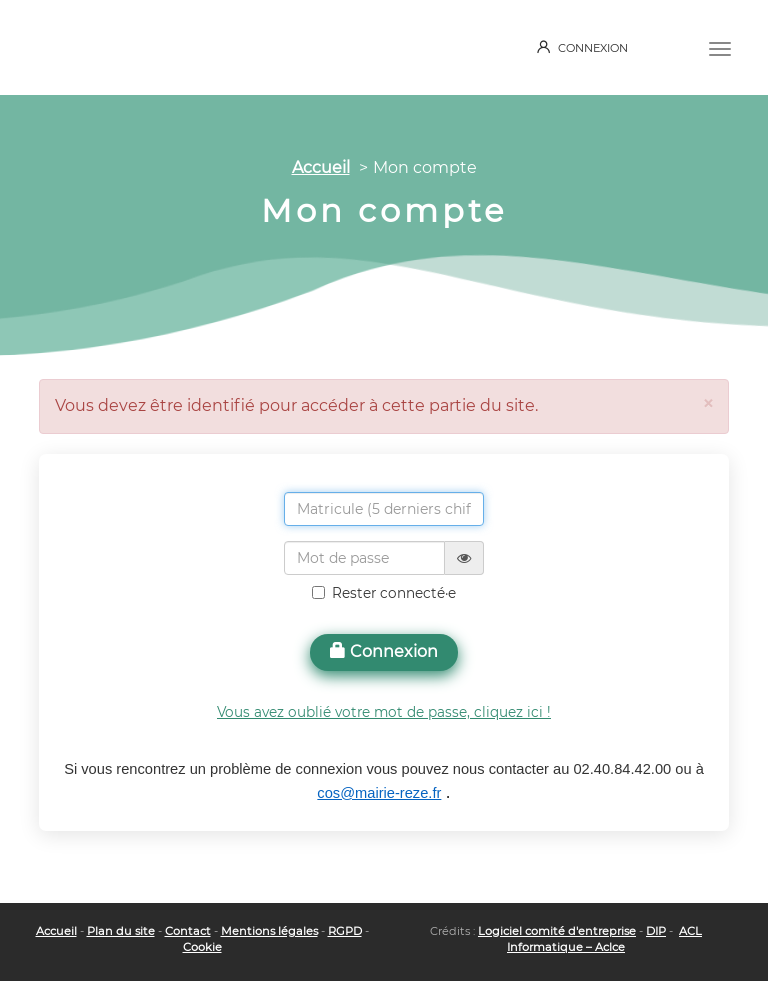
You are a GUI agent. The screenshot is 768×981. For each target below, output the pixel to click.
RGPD (345, 931)
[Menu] (720, 47)
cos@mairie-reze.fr (379, 793)
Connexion (384, 651)
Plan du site (121, 931)
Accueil (321, 167)
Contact (188, 931)
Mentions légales (269, 931)
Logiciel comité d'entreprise (557, 931)
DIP (656, 931)
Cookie (202, 947)
